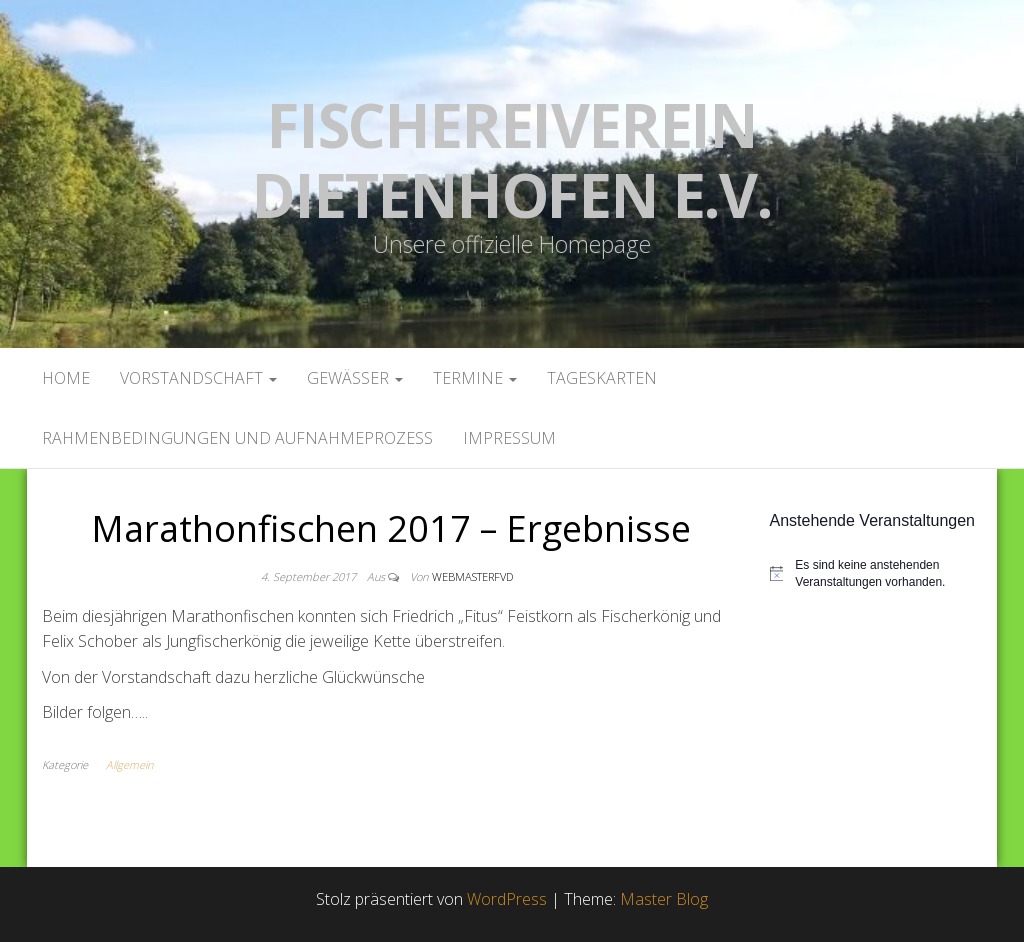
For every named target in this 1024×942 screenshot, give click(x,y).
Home (66, 378)
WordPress (507, 899)
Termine (475, 378)
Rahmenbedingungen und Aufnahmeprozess (237, 438)
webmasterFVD (472, 576)
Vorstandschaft (198, 378)
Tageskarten (602, 378)
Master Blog (664, 899)
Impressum (509, 438)
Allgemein (129, 764)
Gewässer (355, 378)
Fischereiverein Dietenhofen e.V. (512, 160)
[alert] (876, 573)
